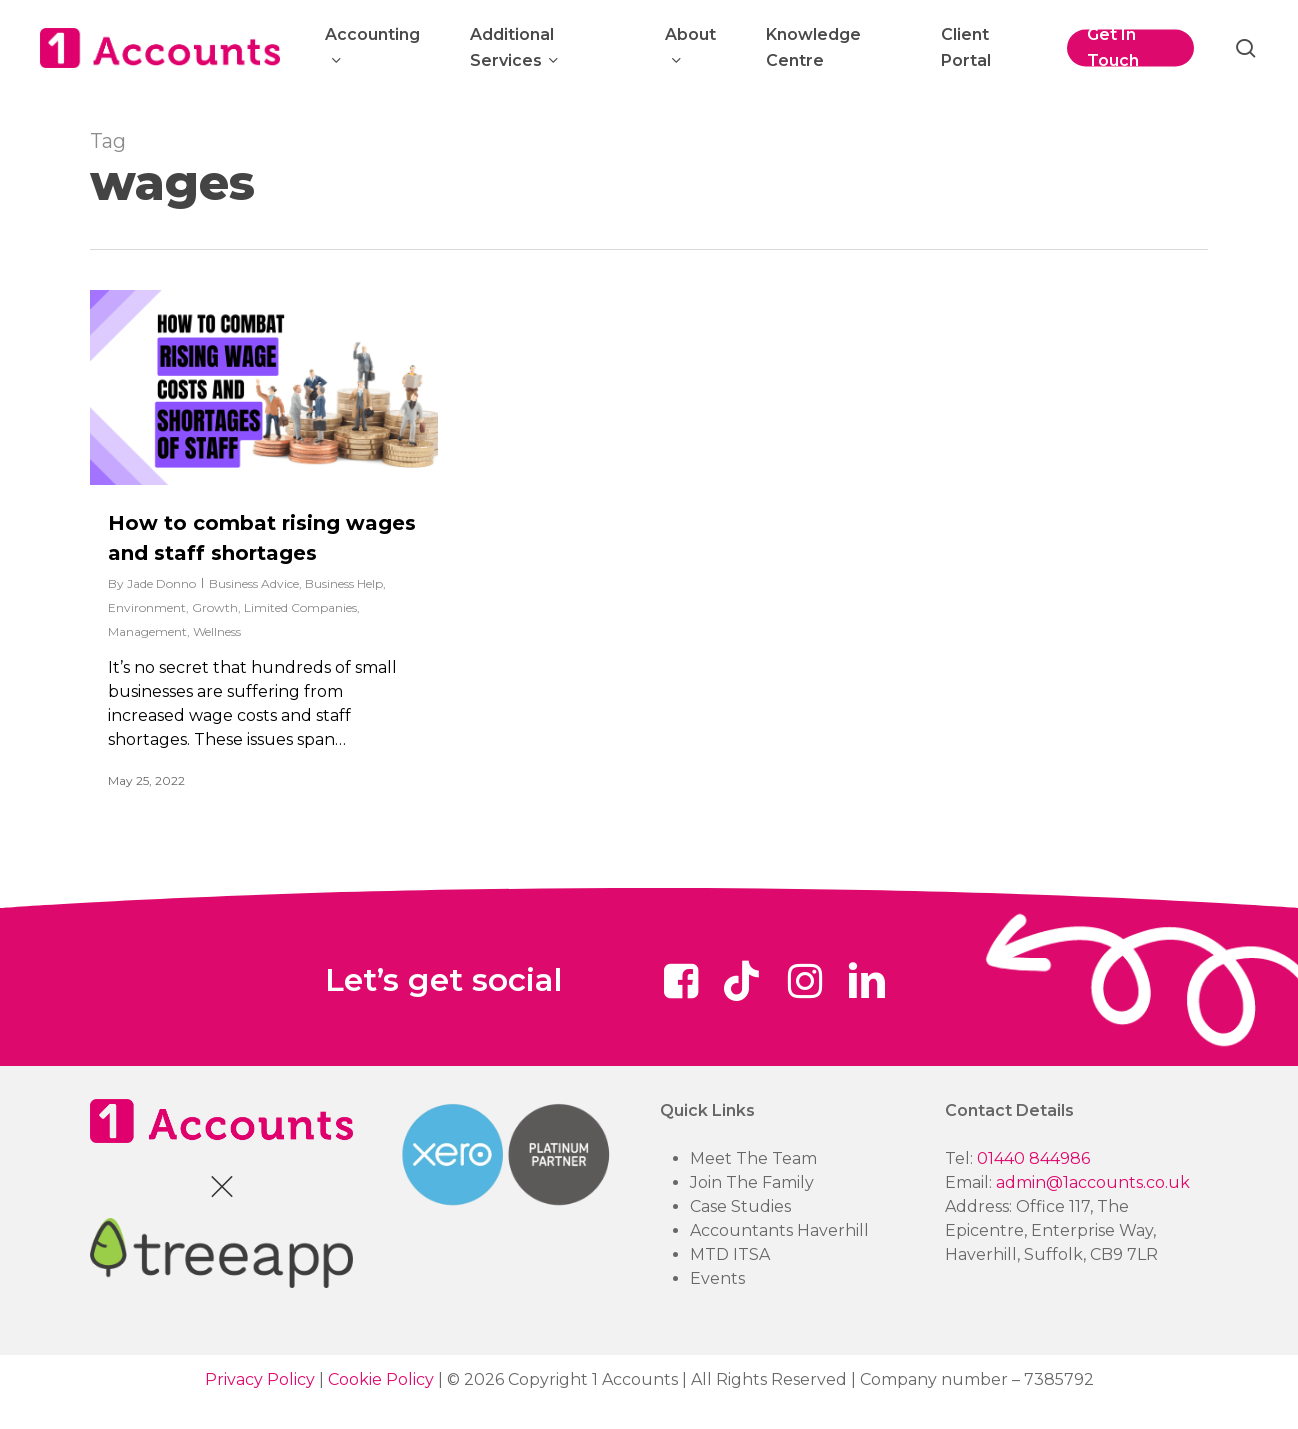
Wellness (217, 631)
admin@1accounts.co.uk (1093, 1182)
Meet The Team (753, 1158)
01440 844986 (1033, 1158)
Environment (147, 607)
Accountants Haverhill (779, 1230)
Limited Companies (300, 607)
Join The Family (752, 1182)
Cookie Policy (381, 1379)
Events (717, 1278)
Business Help (344, 583)
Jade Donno (161, 583)
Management (147, 631)
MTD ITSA (730, 1254)
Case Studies (740, 1206)
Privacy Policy (260, 1379)
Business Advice (254, 583)
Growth (215, 607)
